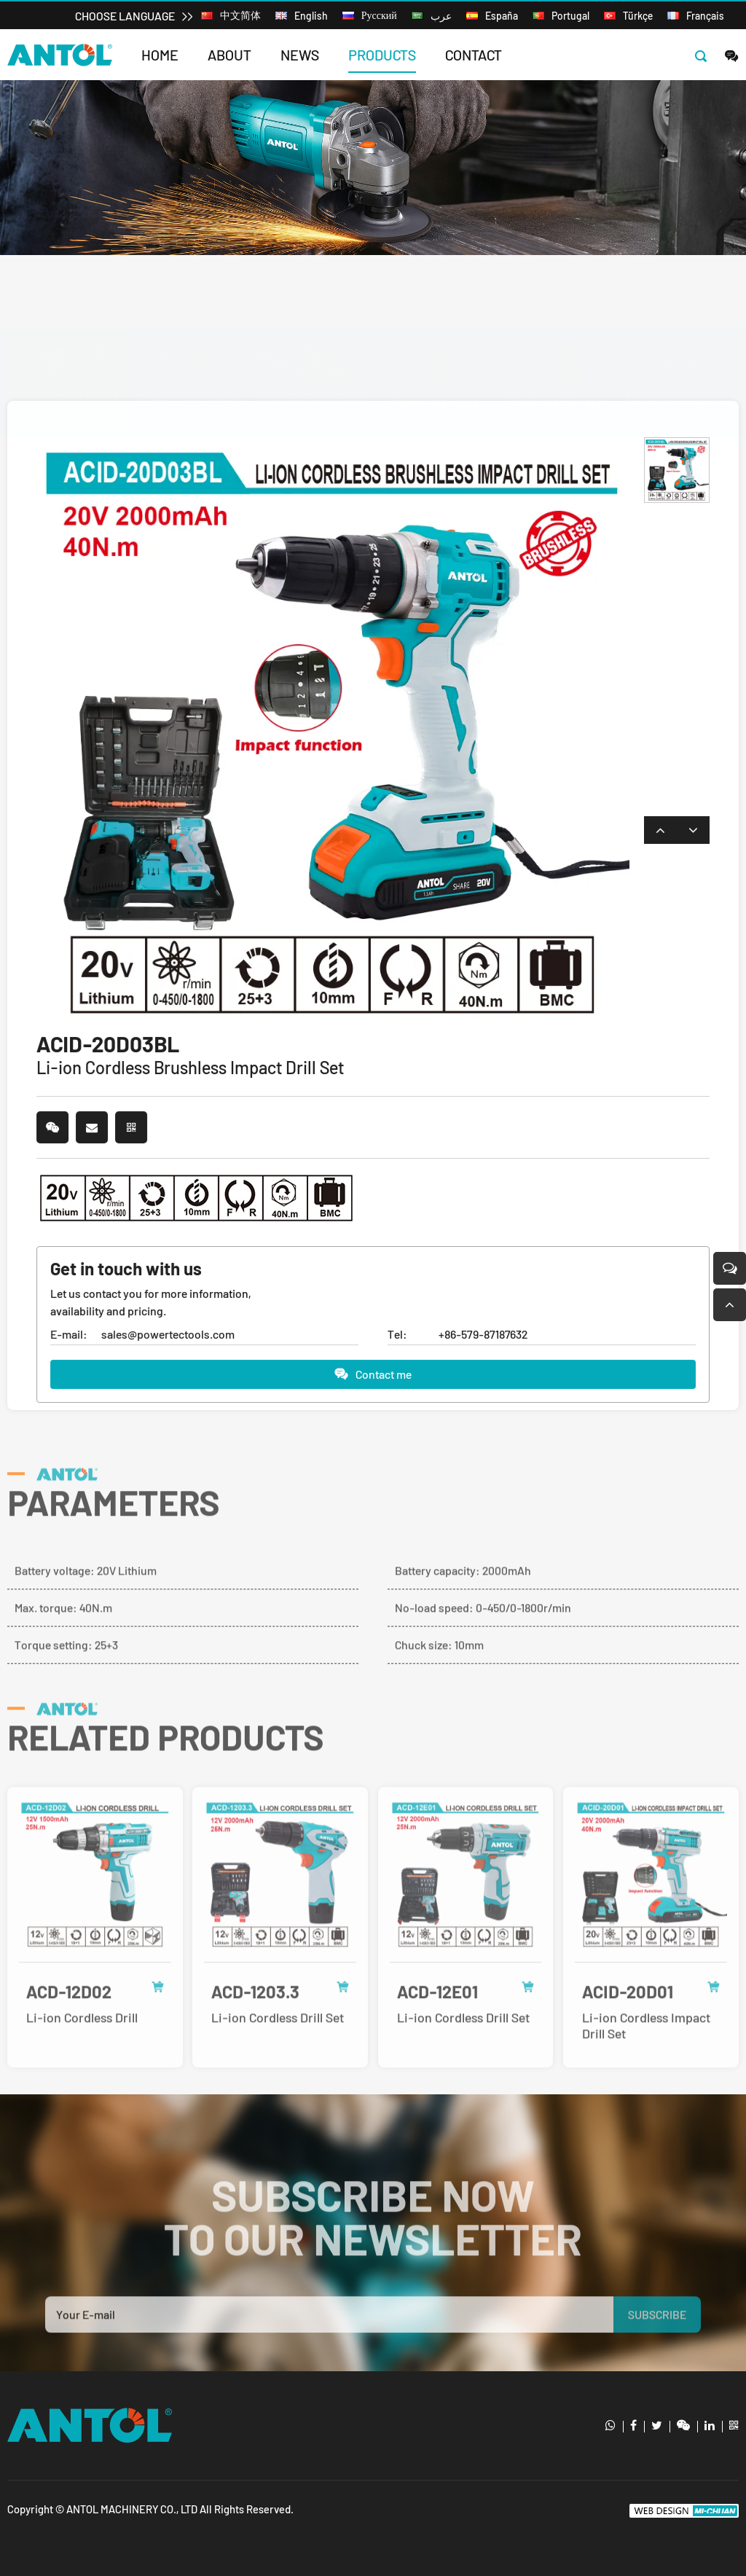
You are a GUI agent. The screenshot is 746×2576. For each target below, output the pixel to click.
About (229, 54)
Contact (473, 54)
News (299, 54)
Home (159, 54)
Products (382, 54)
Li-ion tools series (234, 239)
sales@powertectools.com (168, 1335)
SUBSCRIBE (657, 2340)
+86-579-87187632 (483, 1335)
